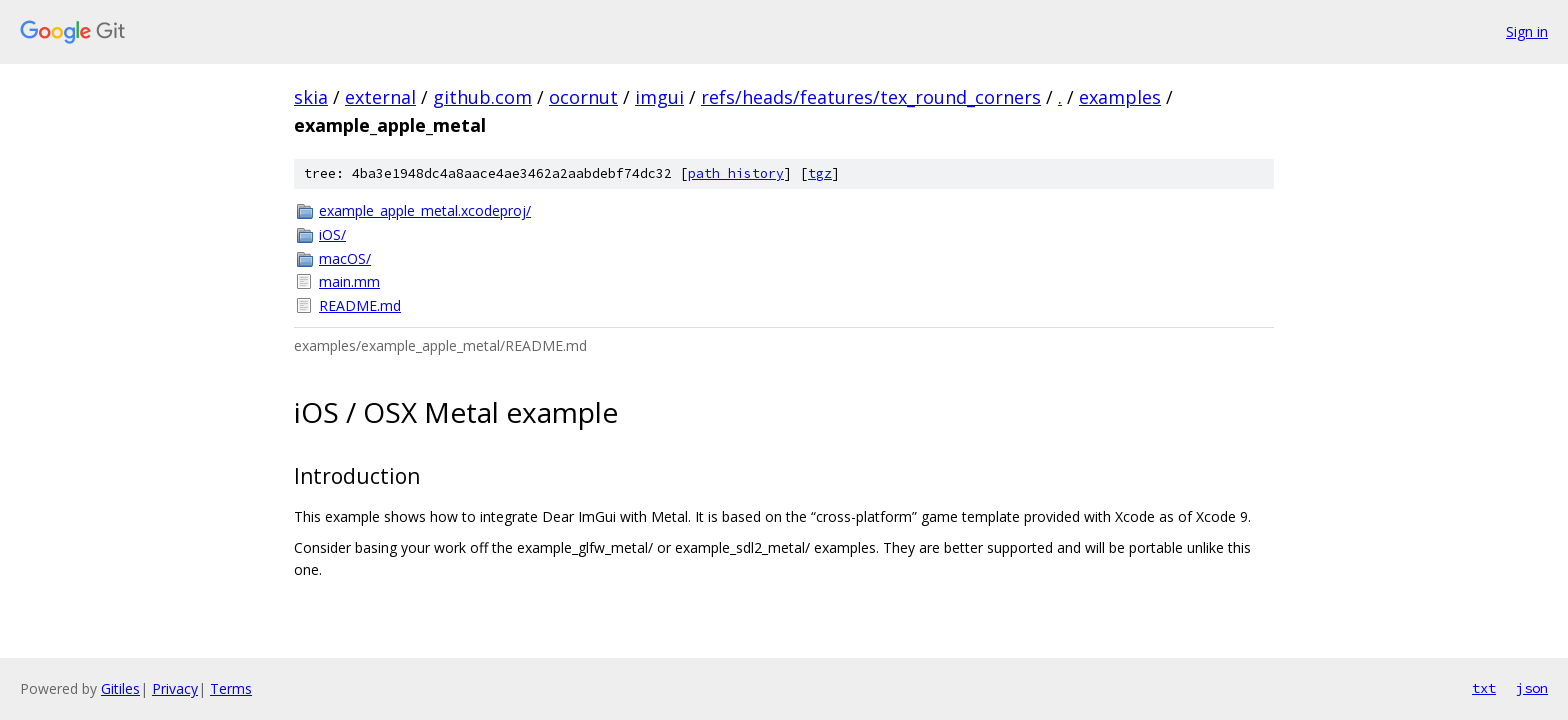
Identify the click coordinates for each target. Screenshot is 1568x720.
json (1532, 688)
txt (1484, 688)
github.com (482, 97)
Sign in (1527, 31)
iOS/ (332, 234)
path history (736, 173)
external (380, 97)
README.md (360, 305)
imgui (659, 97)
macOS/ (345, 258)
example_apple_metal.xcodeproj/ (425, 210)
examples (1120, 97)
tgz (820, 173)
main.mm (349, 281)
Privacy (175, 688)
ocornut (583, 97)
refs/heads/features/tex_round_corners (871, 97)
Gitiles (120, 688)
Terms (231, 688)
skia (311, 97)
